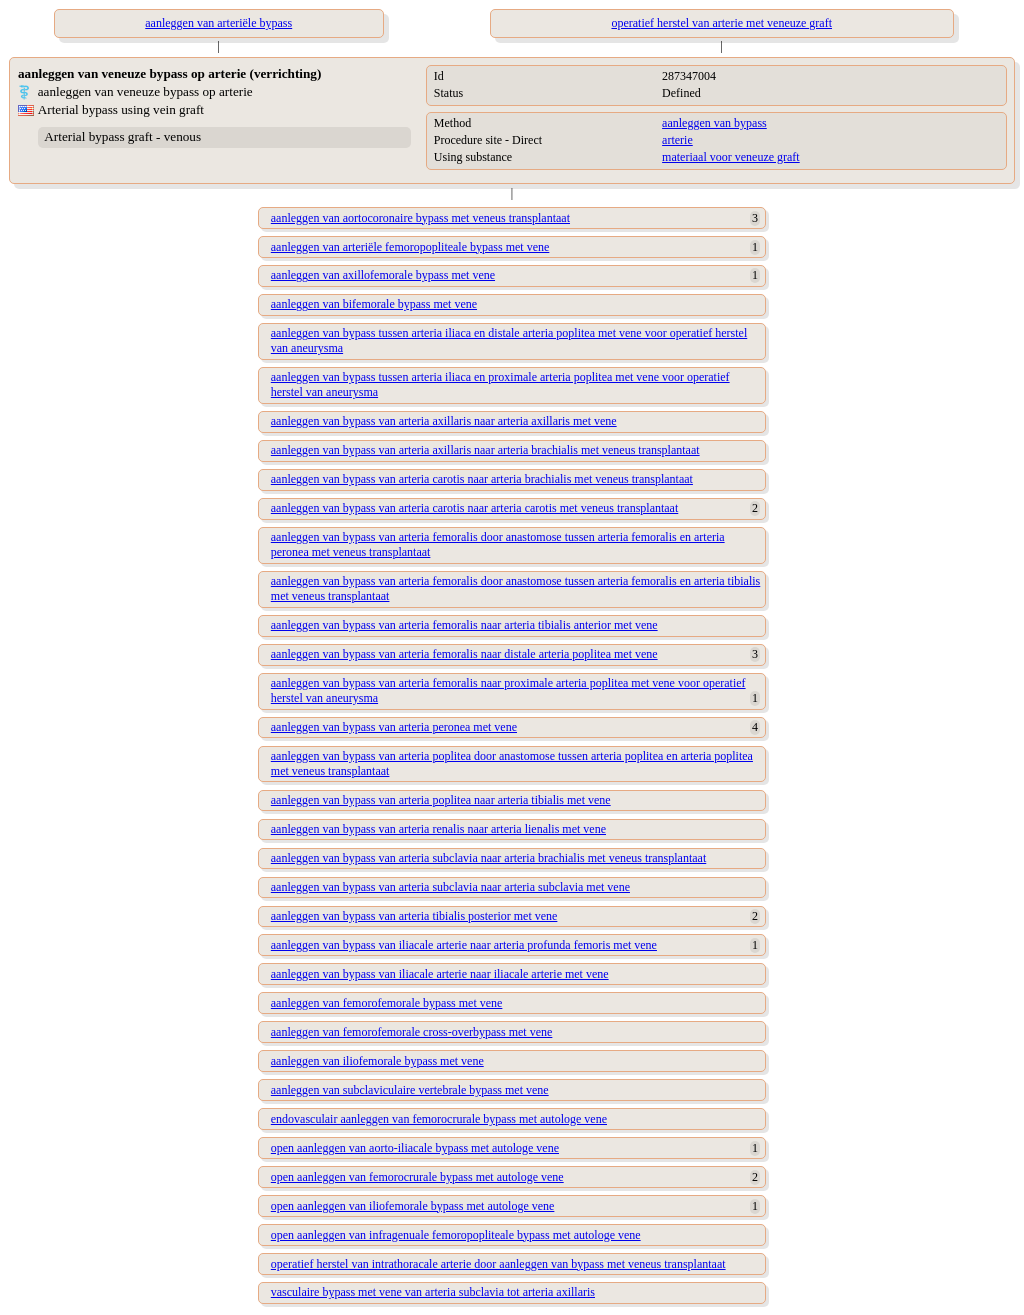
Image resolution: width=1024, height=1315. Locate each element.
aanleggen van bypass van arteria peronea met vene (394, 727)
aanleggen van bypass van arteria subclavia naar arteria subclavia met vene (450, 887)
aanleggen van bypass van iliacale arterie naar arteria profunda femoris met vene (464, 945)
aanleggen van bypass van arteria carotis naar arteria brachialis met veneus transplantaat (482, 479)
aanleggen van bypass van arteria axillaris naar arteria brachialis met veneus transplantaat (485, 450)
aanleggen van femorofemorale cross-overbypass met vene (412, 1032)
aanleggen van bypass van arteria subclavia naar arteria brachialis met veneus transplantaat (488, 858)
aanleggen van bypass (714, 123)
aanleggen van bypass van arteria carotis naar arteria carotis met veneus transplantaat (474, 508)
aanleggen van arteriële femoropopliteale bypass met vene (410, 247)
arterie (677, 140)
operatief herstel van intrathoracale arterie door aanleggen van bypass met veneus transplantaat (498, 1264)
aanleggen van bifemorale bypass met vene (374, 304)
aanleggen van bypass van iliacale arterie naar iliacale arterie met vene (440, 974)
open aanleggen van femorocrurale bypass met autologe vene (417, 1177)
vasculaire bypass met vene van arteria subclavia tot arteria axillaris (433, 1292)
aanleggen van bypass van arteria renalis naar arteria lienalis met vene (438, 829)
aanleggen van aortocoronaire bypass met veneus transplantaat (420, 218)
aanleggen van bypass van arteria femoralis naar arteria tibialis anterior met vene (464, 625)
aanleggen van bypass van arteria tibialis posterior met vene (414, 916)
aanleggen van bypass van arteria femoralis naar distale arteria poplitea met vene (464, 654)
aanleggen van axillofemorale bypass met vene (383, 275)
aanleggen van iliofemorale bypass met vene (377, 1061)
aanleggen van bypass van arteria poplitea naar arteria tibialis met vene (441, 800)
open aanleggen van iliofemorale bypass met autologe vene (413, 1206)
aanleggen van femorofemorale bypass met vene (387, 1003)
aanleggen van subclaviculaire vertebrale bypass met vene (410, 1090)
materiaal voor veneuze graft (731, 157)
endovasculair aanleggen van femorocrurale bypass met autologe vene (439, 1119)
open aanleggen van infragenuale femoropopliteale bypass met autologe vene (456, 1235)
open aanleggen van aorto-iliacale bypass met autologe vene (415, 1148)
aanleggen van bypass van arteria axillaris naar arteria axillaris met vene (444, 421)
